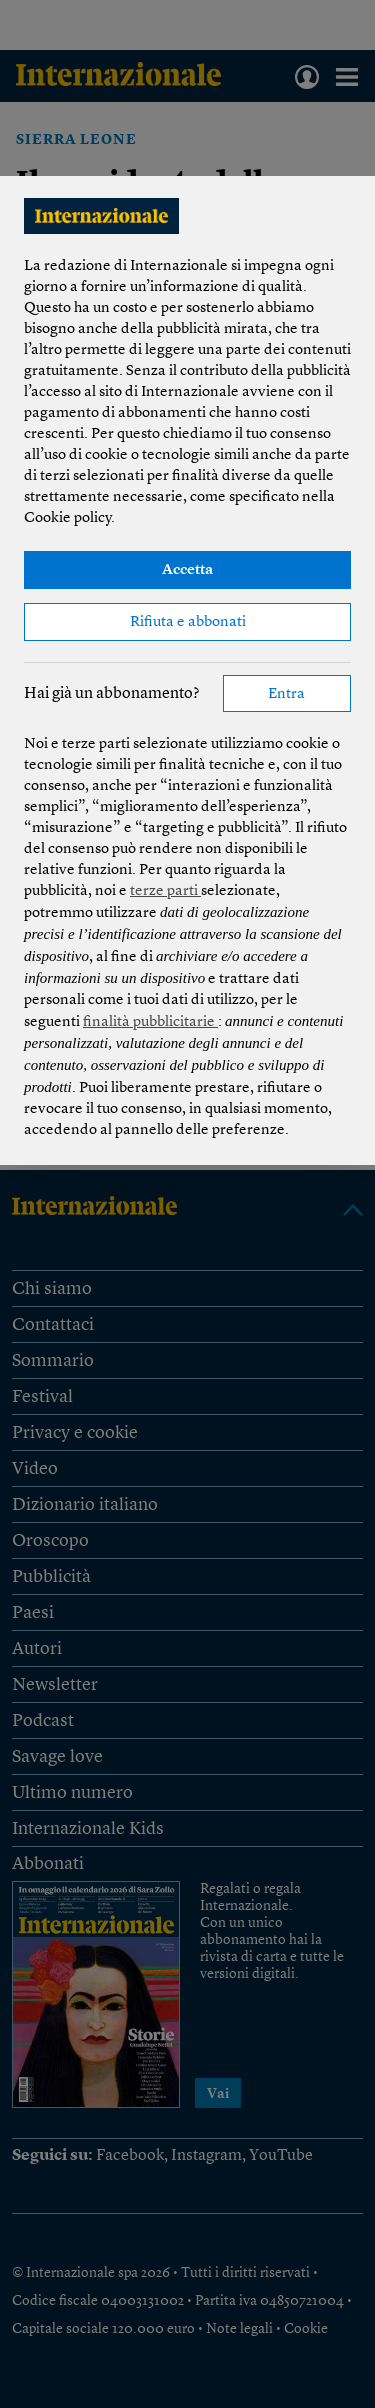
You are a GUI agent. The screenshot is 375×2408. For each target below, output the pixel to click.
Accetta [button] (187, 570)
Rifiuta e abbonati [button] (188, 622)
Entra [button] (286, 694)
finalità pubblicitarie (150, 1022)
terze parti (165, 891)
